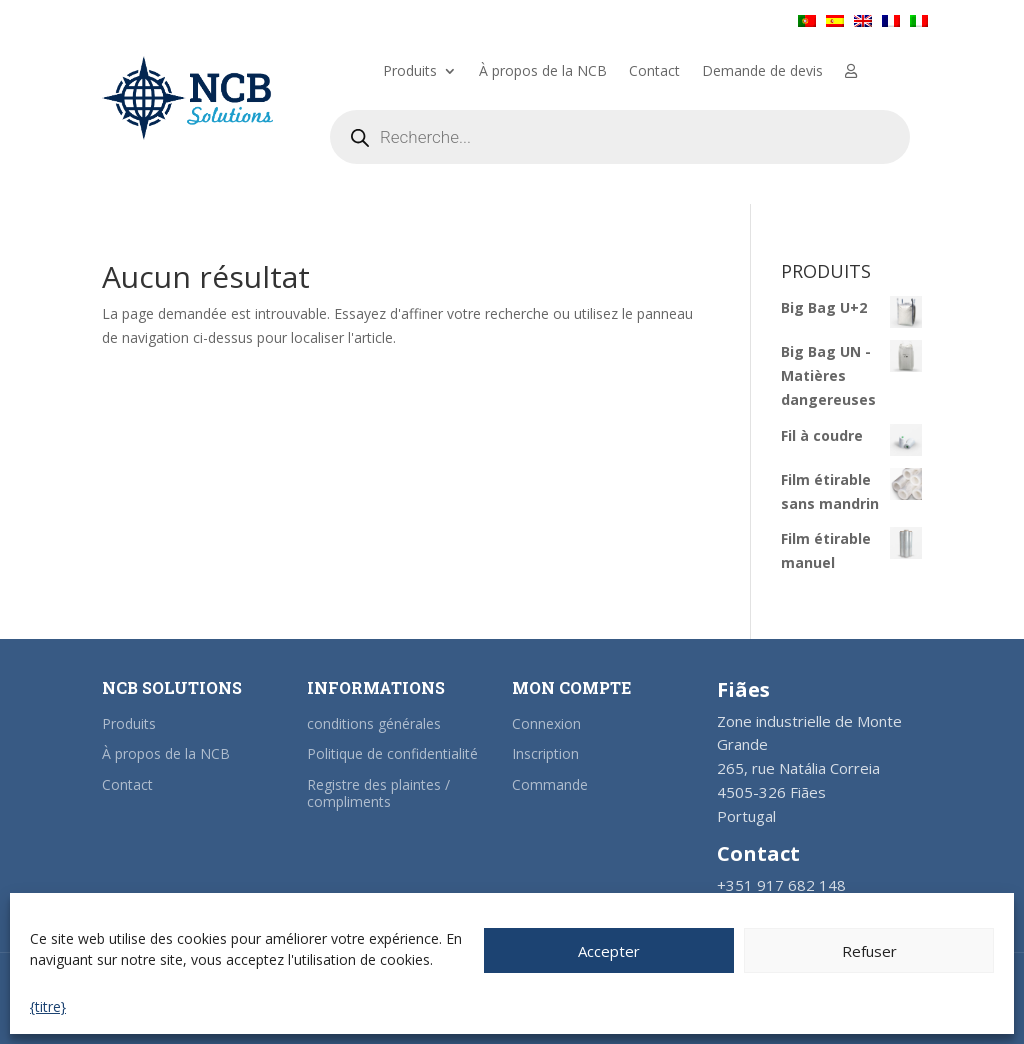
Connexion (546, 723)
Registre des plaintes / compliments (378, 793)
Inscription (545, 753)
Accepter (609, 951)
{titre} (48, 1006)
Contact (654, 72)
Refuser (869, 951)
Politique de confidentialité (392, 753)
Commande (550, 784)
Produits (410, 72)
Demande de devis (762, 72)
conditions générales (374, 723)
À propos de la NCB (543, 72)
